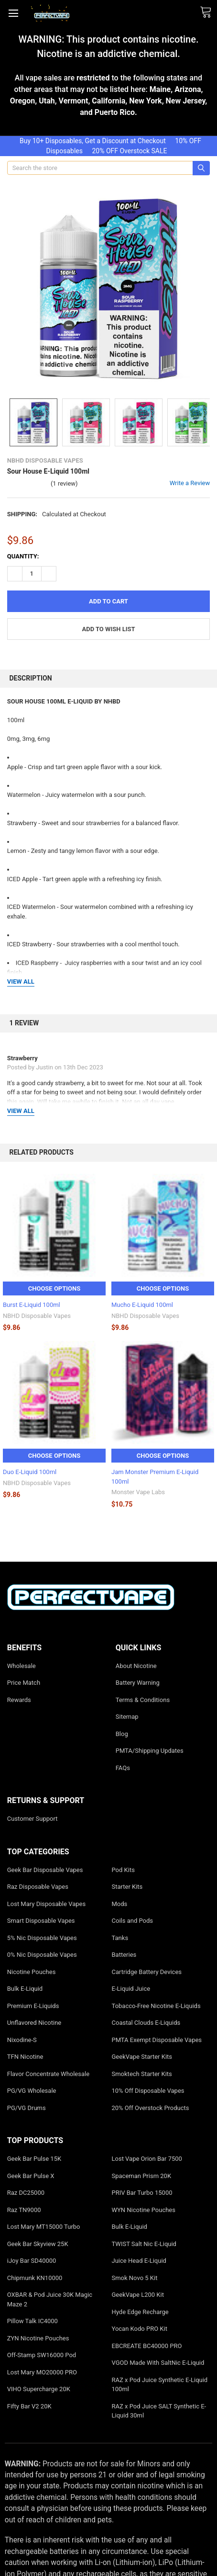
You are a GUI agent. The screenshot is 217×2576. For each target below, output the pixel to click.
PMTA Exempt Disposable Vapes (157, 2039)
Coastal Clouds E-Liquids (146, 2022)
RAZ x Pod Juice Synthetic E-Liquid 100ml (160, 2384)
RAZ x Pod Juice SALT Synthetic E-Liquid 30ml (159, 2411)
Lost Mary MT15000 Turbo (43, 2226)
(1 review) (64, 483)
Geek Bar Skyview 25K (37, 2243)
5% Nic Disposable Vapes (42, 1937)
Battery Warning (138, 1682)
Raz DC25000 (25, 2192)
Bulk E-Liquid (25, 1988)
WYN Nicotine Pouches (143, 2209)
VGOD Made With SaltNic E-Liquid (158, 2362)
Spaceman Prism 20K (142, 2175)
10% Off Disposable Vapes (148, 2090)
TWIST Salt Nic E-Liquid (144, 2243)
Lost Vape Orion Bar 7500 (147, 2158)
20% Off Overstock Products (150, 2107)
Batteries (124, 1954)
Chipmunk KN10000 (35, 2277)
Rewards (19, 1699)
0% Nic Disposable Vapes (42, 1954)
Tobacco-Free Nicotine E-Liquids (156, 2005)
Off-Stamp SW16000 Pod (41, 2355)
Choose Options (54, 1288)
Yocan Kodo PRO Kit (139, 2328)
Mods (120, 1903)
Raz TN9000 (24, 2209)
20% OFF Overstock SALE (129, 151)
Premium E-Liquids (33, 2005)
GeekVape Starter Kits (142, 2056)
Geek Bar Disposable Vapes (45, 1869)
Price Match (23, 1682)
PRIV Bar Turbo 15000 (142, 2192)
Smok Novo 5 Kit (135, 2277)
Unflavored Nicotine (34, 2022)
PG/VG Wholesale (31, 2090)
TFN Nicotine (25, 2056)
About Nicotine (136, 1665)
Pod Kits (123, 1869)
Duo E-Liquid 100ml (29, 1471)
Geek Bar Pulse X (30, 2175)
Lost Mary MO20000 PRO (42, 2372)
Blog (122, 1733)
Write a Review (190, 483)
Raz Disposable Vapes (37, 1886)
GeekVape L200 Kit (138, 2294)
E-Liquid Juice (131, 1988)
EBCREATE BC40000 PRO (147, 2345)
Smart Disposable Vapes (41, 1920)
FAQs (123, 1767)
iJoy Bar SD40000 (31, 2260)
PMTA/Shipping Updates (150, 1750)
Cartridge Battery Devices (147, 1971)
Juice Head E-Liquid (139, 2260)
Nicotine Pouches (31, 1971)
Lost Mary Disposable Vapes (46, 1903)
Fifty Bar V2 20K (29, 2406)
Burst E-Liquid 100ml (31, 1304)
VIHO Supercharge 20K (38, 2389)
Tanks (120, 1937)
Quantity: (23, 556)
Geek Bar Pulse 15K (34, 2158)
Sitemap (127, 1716)
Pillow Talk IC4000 (32, 2321)
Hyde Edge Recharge (140, 2311)
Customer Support (32, 1818)
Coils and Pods (132, 1920)
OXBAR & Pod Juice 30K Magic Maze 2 (49, 2299)
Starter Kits (127, 1886)
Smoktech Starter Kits (142, 2073)
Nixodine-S (22, 2039)
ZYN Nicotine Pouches (38, 2338)
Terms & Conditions (143, 1699)
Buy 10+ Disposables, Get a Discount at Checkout (93, 141)
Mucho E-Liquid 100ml (142, 1304)
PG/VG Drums (26, 2107)
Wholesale (21, 1665)
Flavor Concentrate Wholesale (48, 2073)
